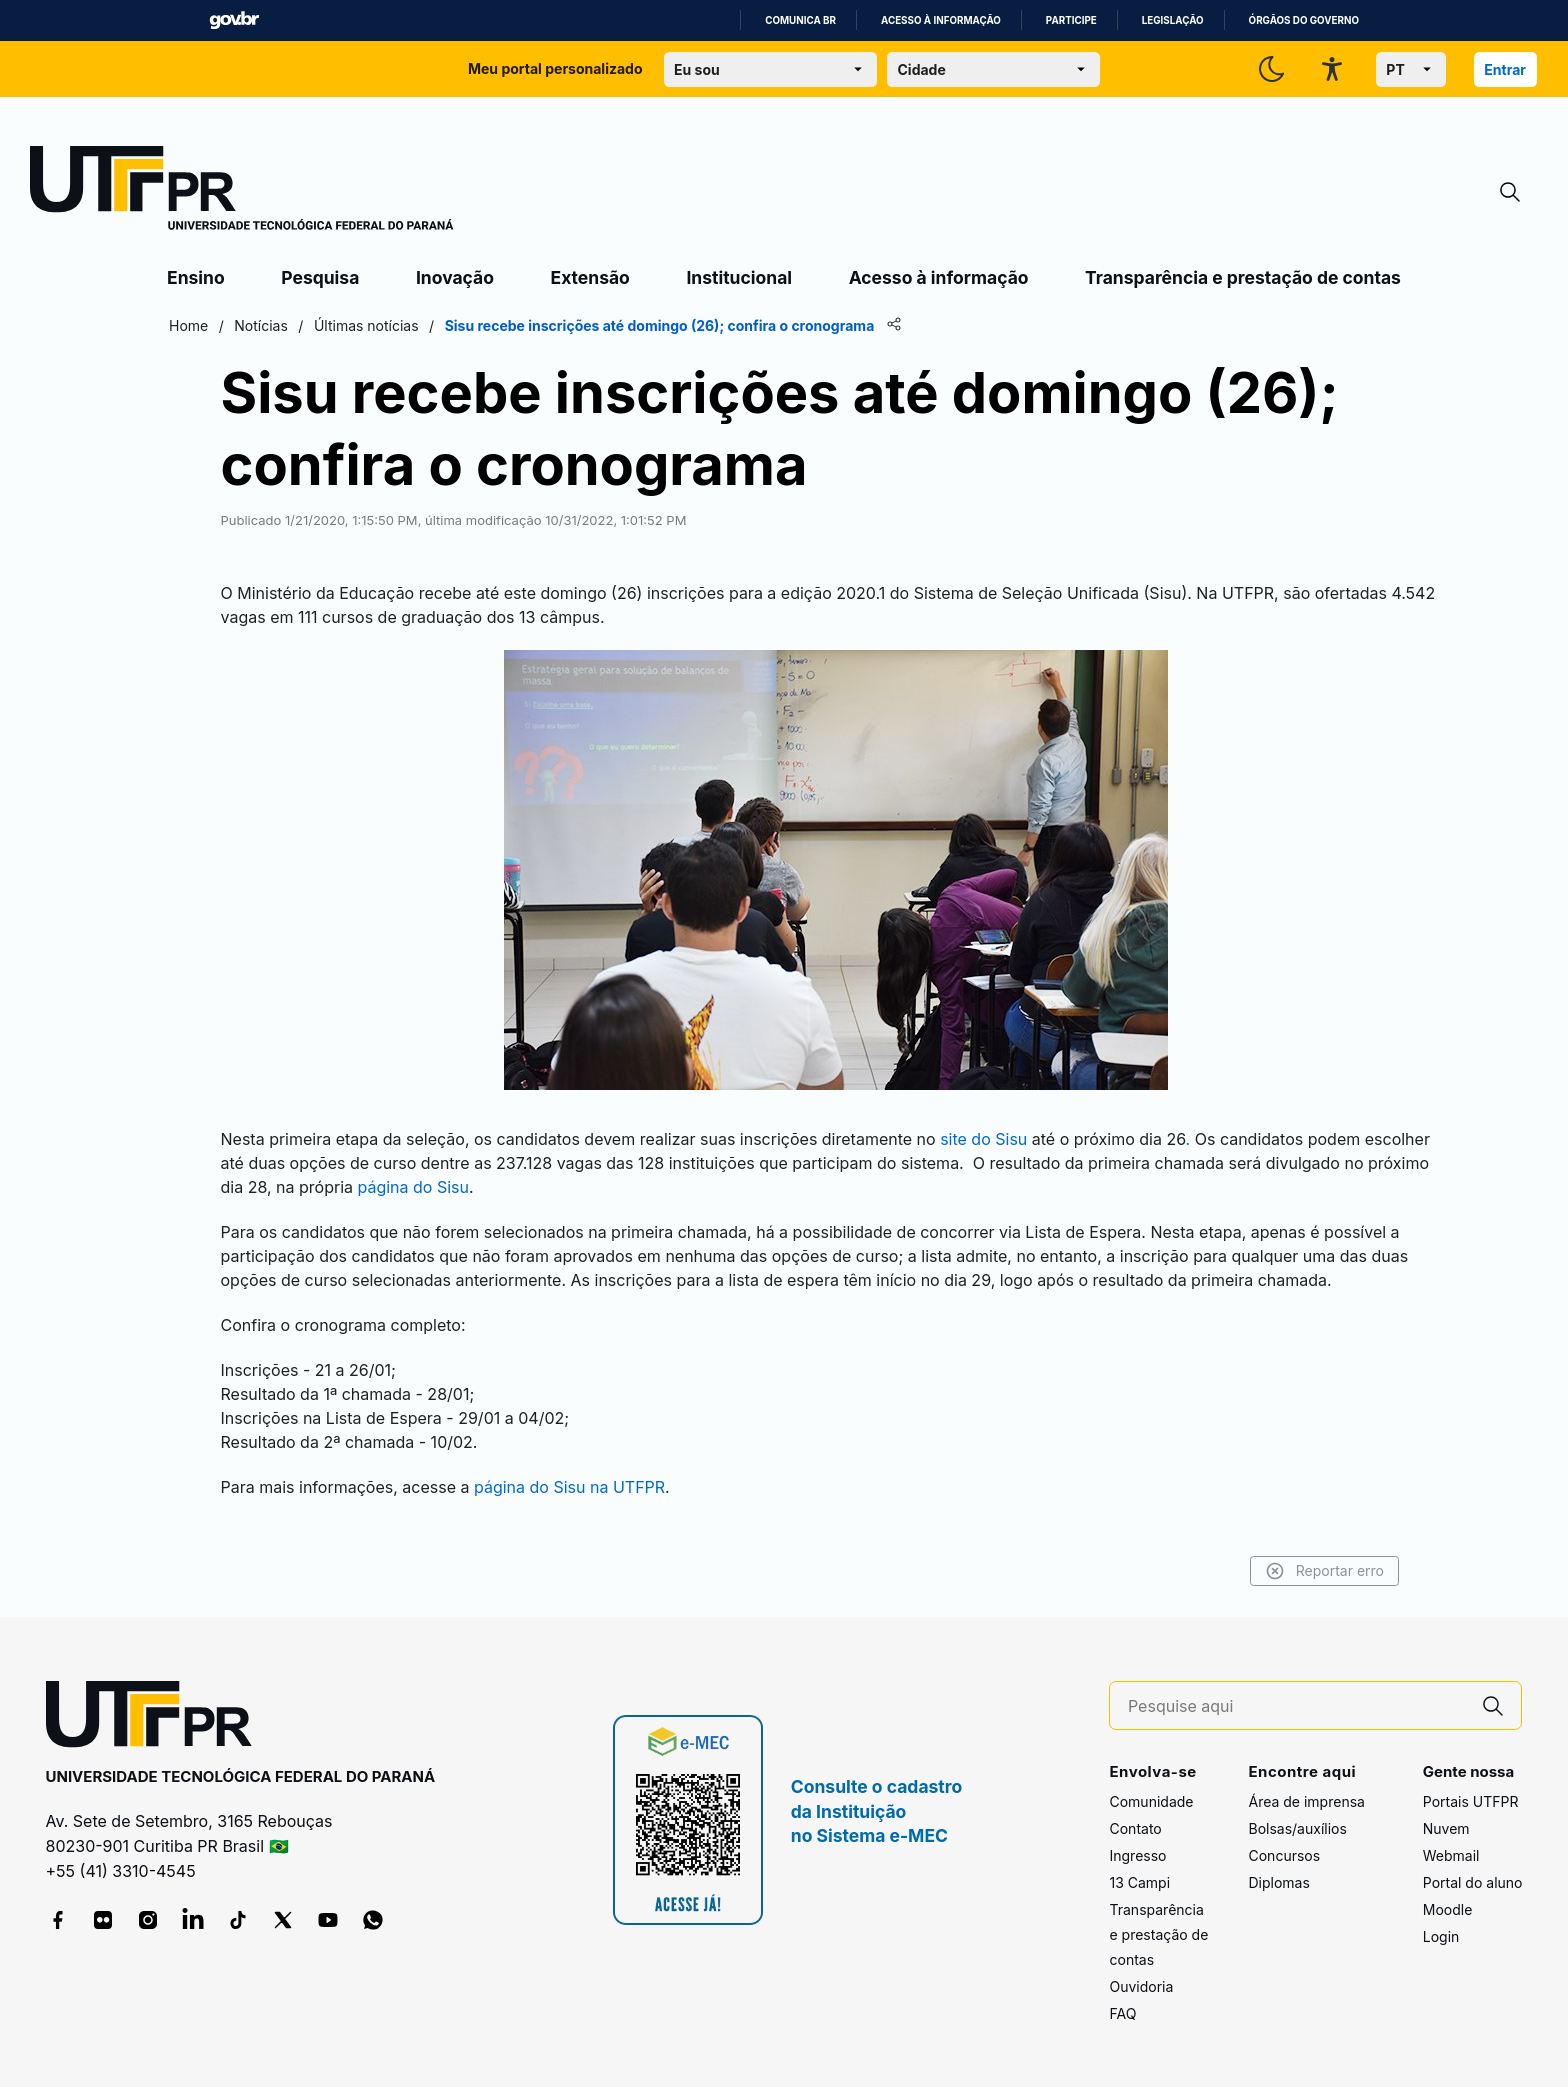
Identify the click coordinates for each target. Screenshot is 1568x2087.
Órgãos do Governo (1304, 20)
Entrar (1505, 69)
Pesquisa (320, 277)
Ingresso (1137, 1855)
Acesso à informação (941, 20)
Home (188, 325)
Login (1441, 1936)
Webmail (1451, 1855)
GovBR (234, 20)
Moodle (1448, 1909)
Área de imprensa (1306, 1801)
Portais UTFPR (1471, 1801)
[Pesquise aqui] (1297, 1706)
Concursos (1284, 1855)
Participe (1071, 20)
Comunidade (1151, 1801)
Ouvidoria (1141, 1986)
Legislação (1173, 20)
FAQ (1122, 2013)
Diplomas (1278, 1882)
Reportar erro (1324, 1571)
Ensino (196, 277)
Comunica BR (800, 20)
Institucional (739, 277)
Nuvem (1446, 1828)
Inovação (455, 277)
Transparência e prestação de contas (1243, 277)
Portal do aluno (1473, 1882)
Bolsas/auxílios (1297, 1828)
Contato (1135, 1828)
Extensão (590, 277)
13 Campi (1139, 1882)
